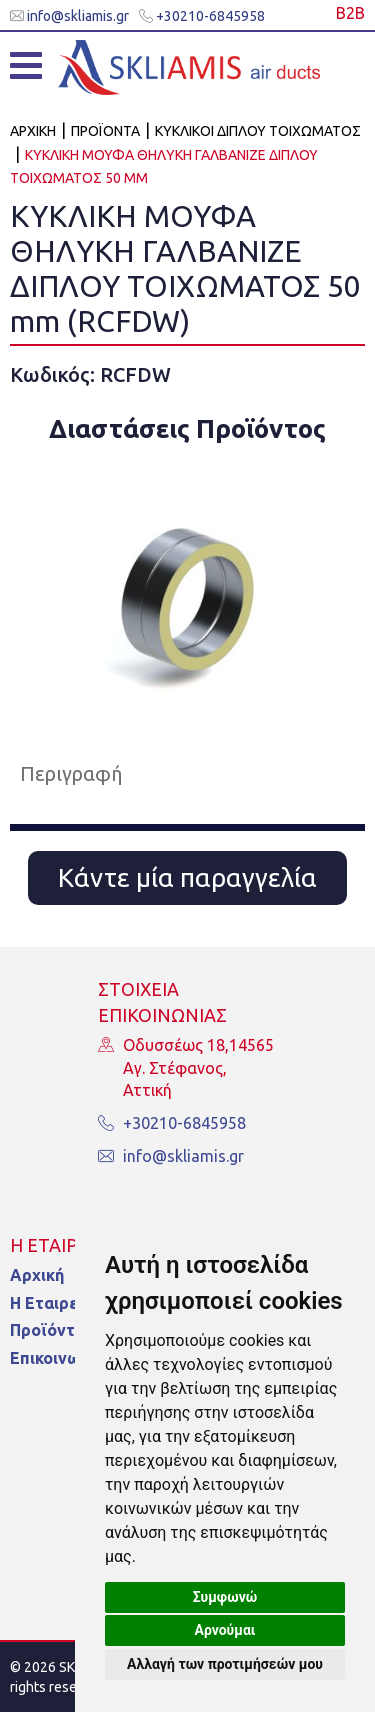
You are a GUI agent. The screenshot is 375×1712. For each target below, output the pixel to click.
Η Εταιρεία (51, 1303)
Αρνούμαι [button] (225, 1630)
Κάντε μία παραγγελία (187, 877)
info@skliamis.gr (69, 16)
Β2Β (350, 13)
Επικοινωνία (57, 1358)
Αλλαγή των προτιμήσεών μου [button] (225, 1664)
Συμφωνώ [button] (225, 1597)
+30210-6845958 (202, 16)
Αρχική (37, 1275)
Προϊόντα (47, 1330)
